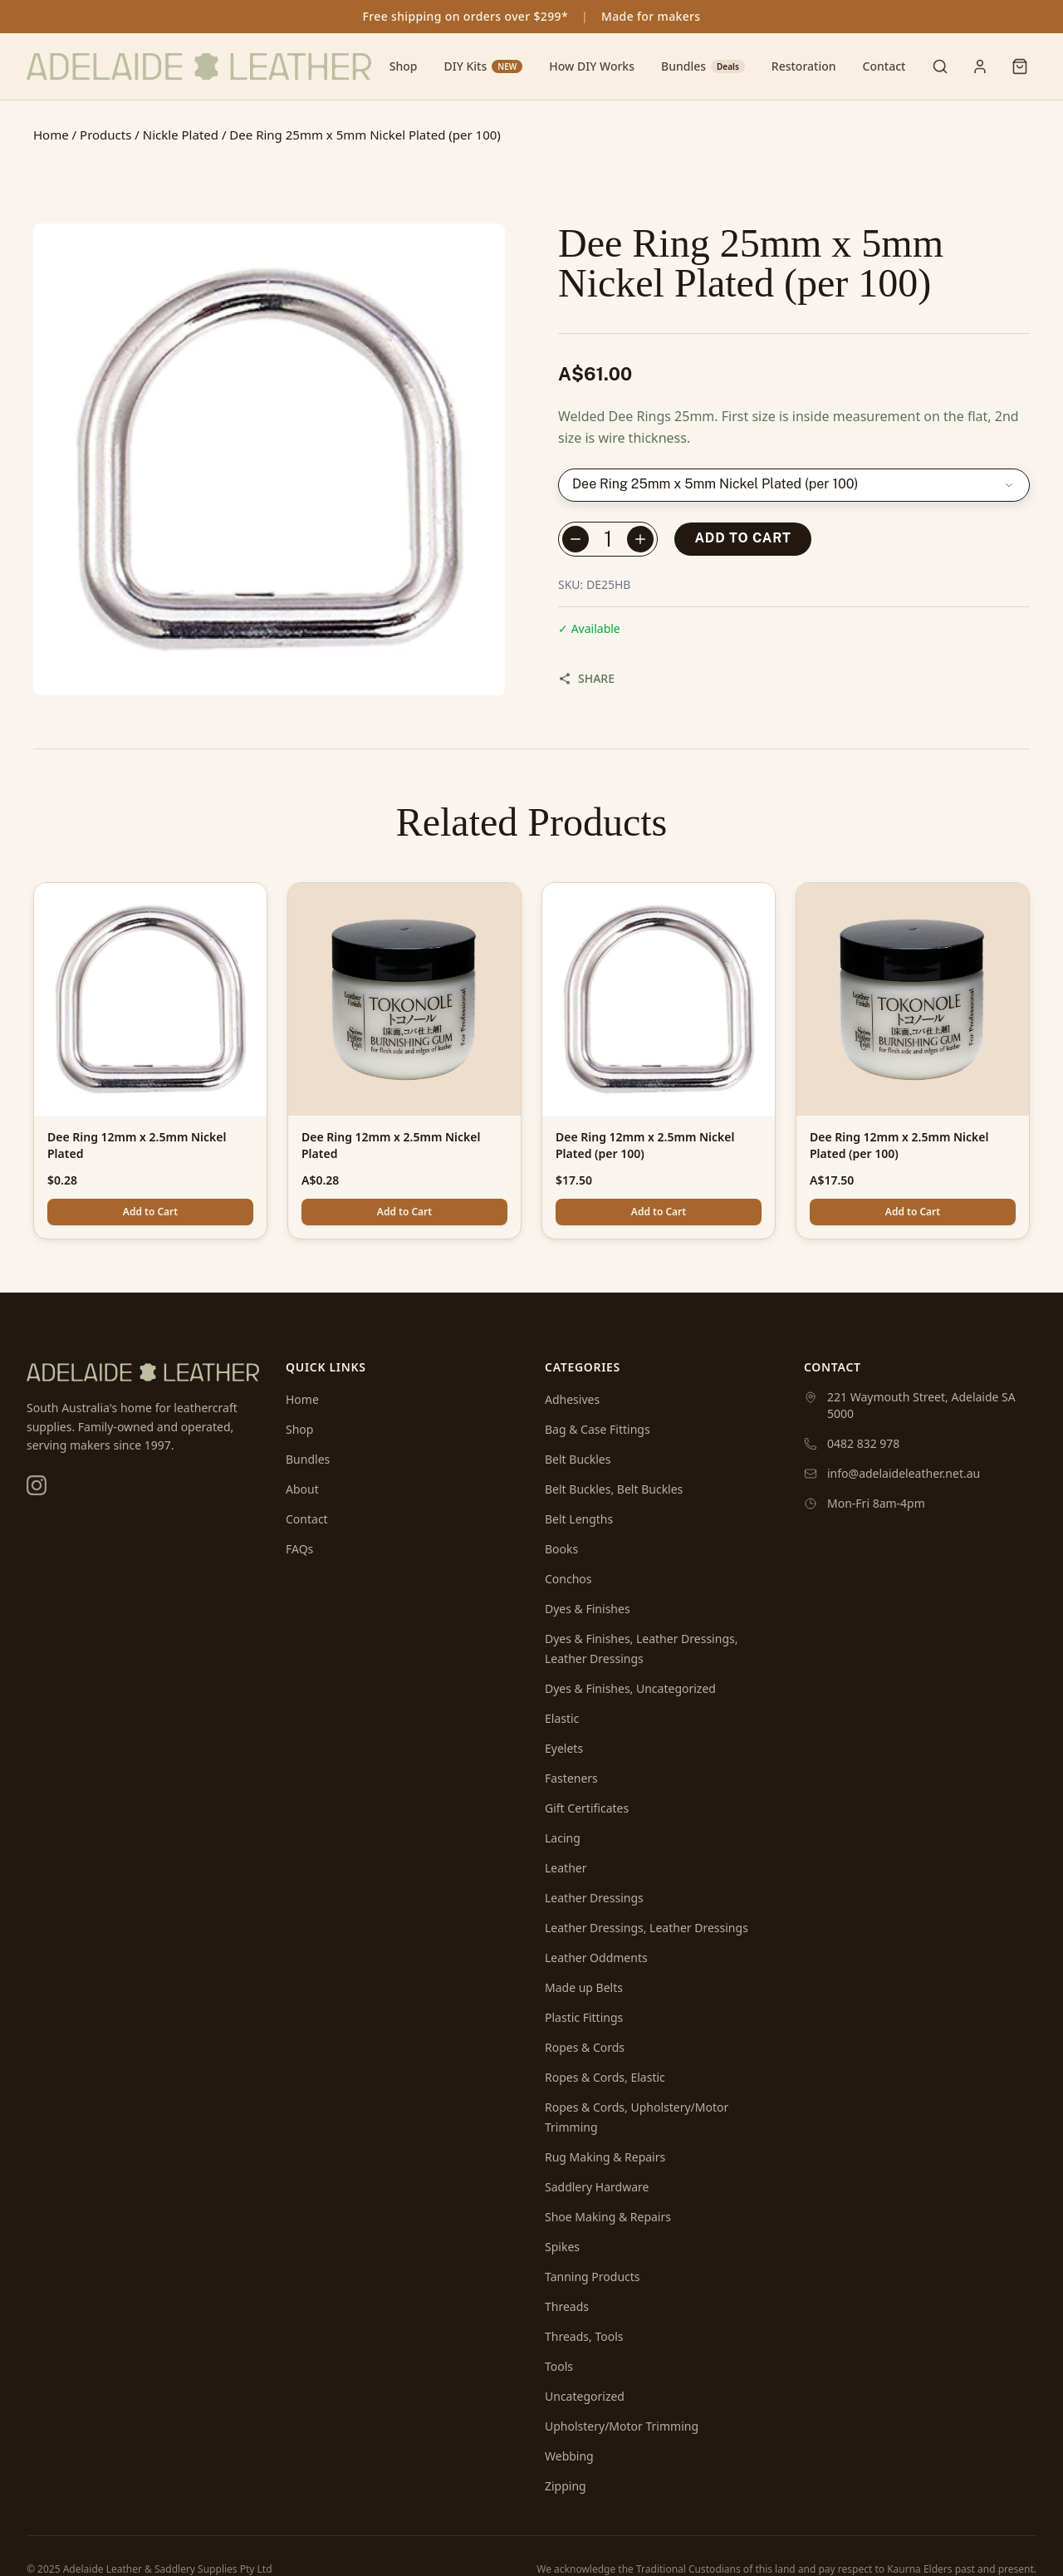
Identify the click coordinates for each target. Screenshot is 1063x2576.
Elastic (562, 1718)
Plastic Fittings (584, 2017)
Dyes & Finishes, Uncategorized (630, 1688)
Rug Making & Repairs (605, 2157)
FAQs (299, 1549)
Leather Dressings (594, 1898)
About (302, 1489)
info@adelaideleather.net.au (903, 1473)
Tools (559, 2366)
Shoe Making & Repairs (608, 2217)
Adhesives (572, 1399)
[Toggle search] (940, 66)
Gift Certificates (587, 1808)
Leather (565, 1868)
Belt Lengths (579, 1519)
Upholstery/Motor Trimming (621, 2426)
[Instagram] (37, 1485)
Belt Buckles (577, 1459)
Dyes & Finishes (587, 1609)
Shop (403, 66)
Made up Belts (584, 1987)
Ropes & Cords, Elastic (605, 2077)
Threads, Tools (584, 2336)
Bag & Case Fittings (597, 1429)
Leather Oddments (596, 1957)
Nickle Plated (180, 134)
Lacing (562, 1838)
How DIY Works (591, 66)
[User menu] (980, 66)
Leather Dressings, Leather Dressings (646, 1928)
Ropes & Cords (585, 2047)
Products (105, 134)
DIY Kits (482, 66)
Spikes (562, 2247)
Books (561, 1549)
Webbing (569, 2456)
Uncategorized (585, 2396)
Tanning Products (592, 2276)
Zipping (565, 2486)
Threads (567, 2306)
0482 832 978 (863, 1443)
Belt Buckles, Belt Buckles (614, 1489)
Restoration (804, 66)
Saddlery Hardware (597, 2187)
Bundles (703, 66)
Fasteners (571, 1778)
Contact (884, 66)
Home (51, 134)
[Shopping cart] (1019, 66)
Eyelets (564, 1748)
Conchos (568, 1579)
